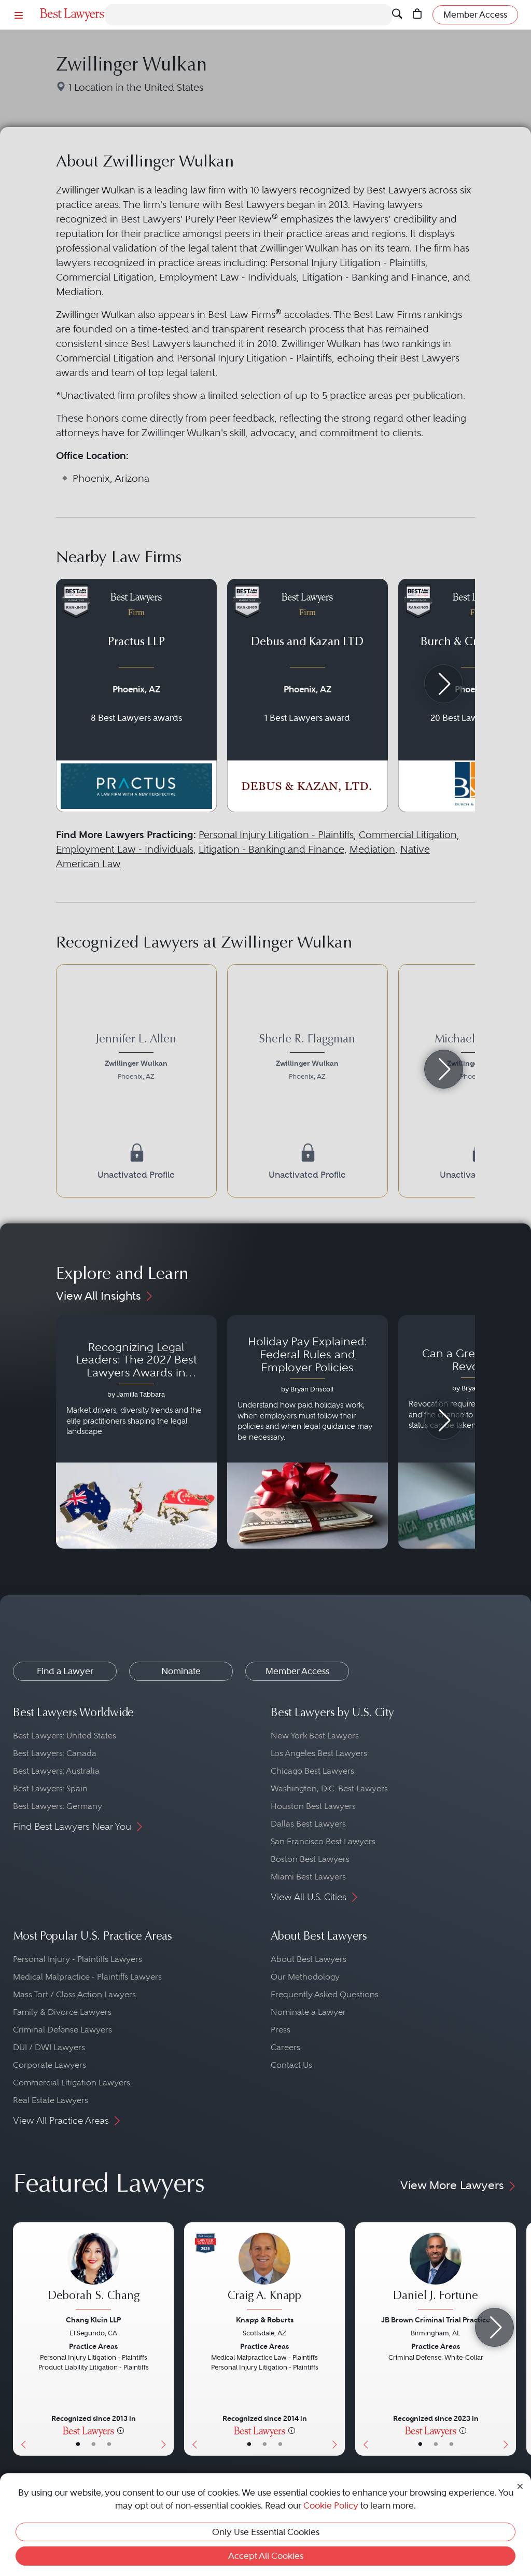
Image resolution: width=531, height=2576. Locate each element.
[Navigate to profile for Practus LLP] (136, 695)
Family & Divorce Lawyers (62, 2012)
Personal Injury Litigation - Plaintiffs (276, 835)
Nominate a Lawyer (308, 2012)
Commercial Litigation (408, 835)
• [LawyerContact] (109, 2444)
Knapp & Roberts (265, 2319)
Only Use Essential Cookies (265, 2532)
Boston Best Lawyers (310, 1859)
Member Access (297, 1671)
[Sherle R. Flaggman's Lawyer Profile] (307, 1059)
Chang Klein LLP (93, 2319)
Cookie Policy (330, 2505)
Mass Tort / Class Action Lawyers (74, 1994)
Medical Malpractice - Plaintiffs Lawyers (87, 1977)
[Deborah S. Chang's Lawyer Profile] (93, 2272)
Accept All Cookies (265, 2556)
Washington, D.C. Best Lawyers (329, 1788)
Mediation (372, 849)
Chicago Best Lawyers (312, 1771)
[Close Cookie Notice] (520, 2485)
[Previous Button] (21, 2339)
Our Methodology (305, 1977)
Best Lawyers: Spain (50, 1788)
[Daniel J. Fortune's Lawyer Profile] (436, 2272)
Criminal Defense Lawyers (62, 2030)
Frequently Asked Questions (325, 1994)
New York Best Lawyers (315, 1735)
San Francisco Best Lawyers (323, 1841)
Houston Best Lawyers (313, 1806)
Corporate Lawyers (49, 2065)
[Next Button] (166, 2339)
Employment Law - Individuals (124, 849)
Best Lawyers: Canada (54, 1753)
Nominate (181, 1671)
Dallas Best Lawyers (308, 1824)
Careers (285, 2047)
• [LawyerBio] (93, 2444)
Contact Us (291, 2065)
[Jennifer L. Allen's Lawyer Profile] (136, 1059)
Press (280, 2030)
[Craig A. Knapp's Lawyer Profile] (264, 2272)
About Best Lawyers (308, 1959)
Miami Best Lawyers (308, 1877)
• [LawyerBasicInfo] (78, 2444)
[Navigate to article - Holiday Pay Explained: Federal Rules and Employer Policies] (307, 1432)
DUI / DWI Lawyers (49, 2047)
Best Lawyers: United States (64, 1735)
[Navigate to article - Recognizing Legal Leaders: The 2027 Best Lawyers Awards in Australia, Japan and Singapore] (136, 1432)
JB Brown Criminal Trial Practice (435, 2319)
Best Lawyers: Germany (57, 1806)
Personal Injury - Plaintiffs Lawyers (77, 1959)
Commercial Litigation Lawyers (71, 2082)
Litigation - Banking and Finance (271, 849)
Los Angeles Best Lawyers (319, 1753)
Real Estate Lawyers (50, 2100)
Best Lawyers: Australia (56, 1771)
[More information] (120, 2430)
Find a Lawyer (65, 1671)
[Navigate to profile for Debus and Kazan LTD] (307, 695)
